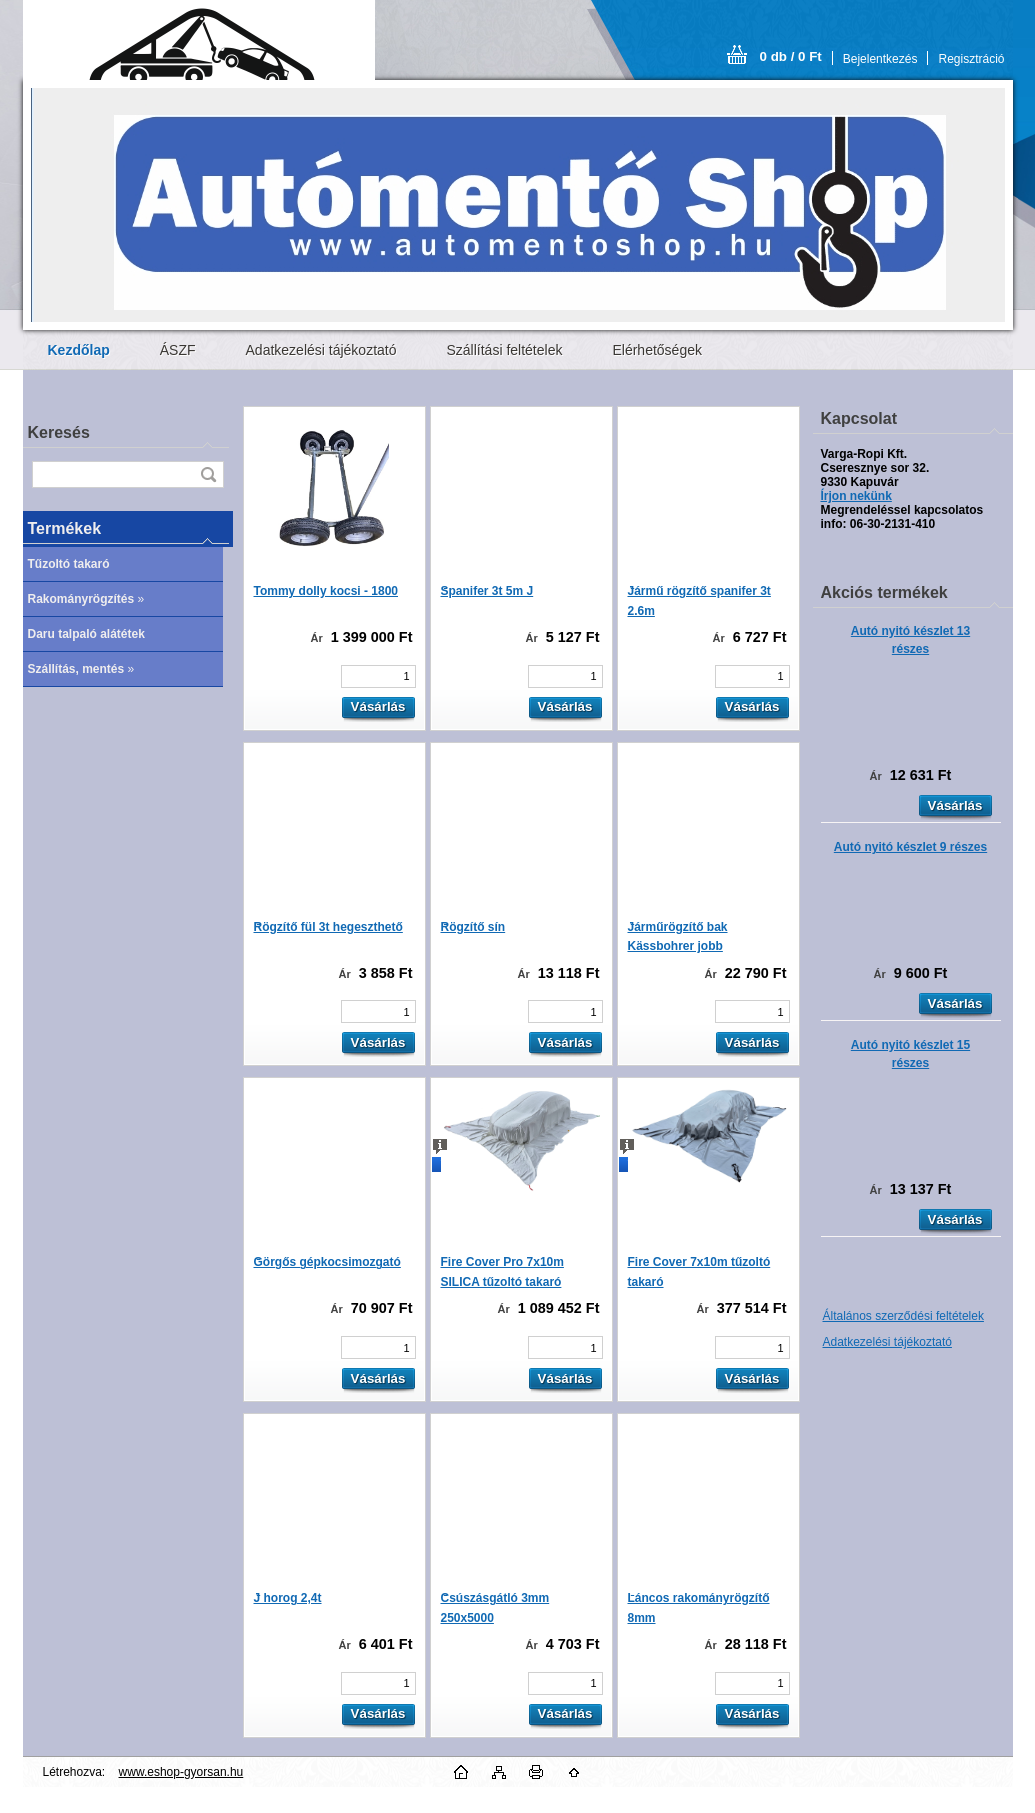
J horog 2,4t (288, 1598)
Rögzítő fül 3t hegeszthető (328, 927)
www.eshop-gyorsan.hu (181, 1772)
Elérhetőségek (657, 350)
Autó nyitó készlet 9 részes (910, 847)
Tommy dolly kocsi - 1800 (326, 591)
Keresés (59, 432)
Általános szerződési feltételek (903, 1316)
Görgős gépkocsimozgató (327, 1262)
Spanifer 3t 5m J (487, 591)
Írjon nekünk (856, 496)
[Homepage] (79, 350)
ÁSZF (178, 350)
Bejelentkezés (880, 59)
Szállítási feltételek (505, 350)
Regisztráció (971, 59)
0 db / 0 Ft (791, 56)
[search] (208, 474)
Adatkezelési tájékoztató (321, 350)
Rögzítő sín (473, 927)
